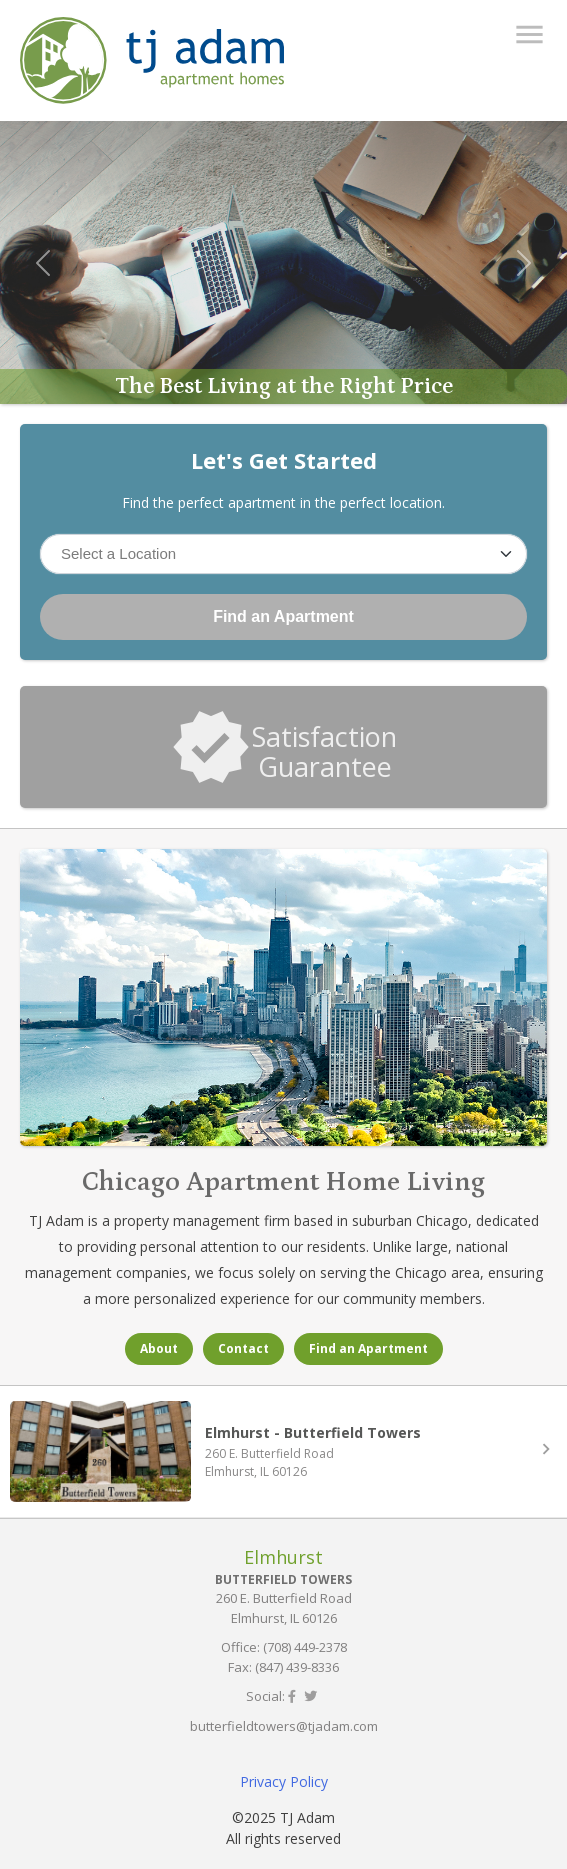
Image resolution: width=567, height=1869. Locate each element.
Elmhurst (283, 1557)
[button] (42, 263)
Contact (243, 1348)
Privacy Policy (284, 1781)
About (159, 1348)
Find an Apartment (283, 616)
